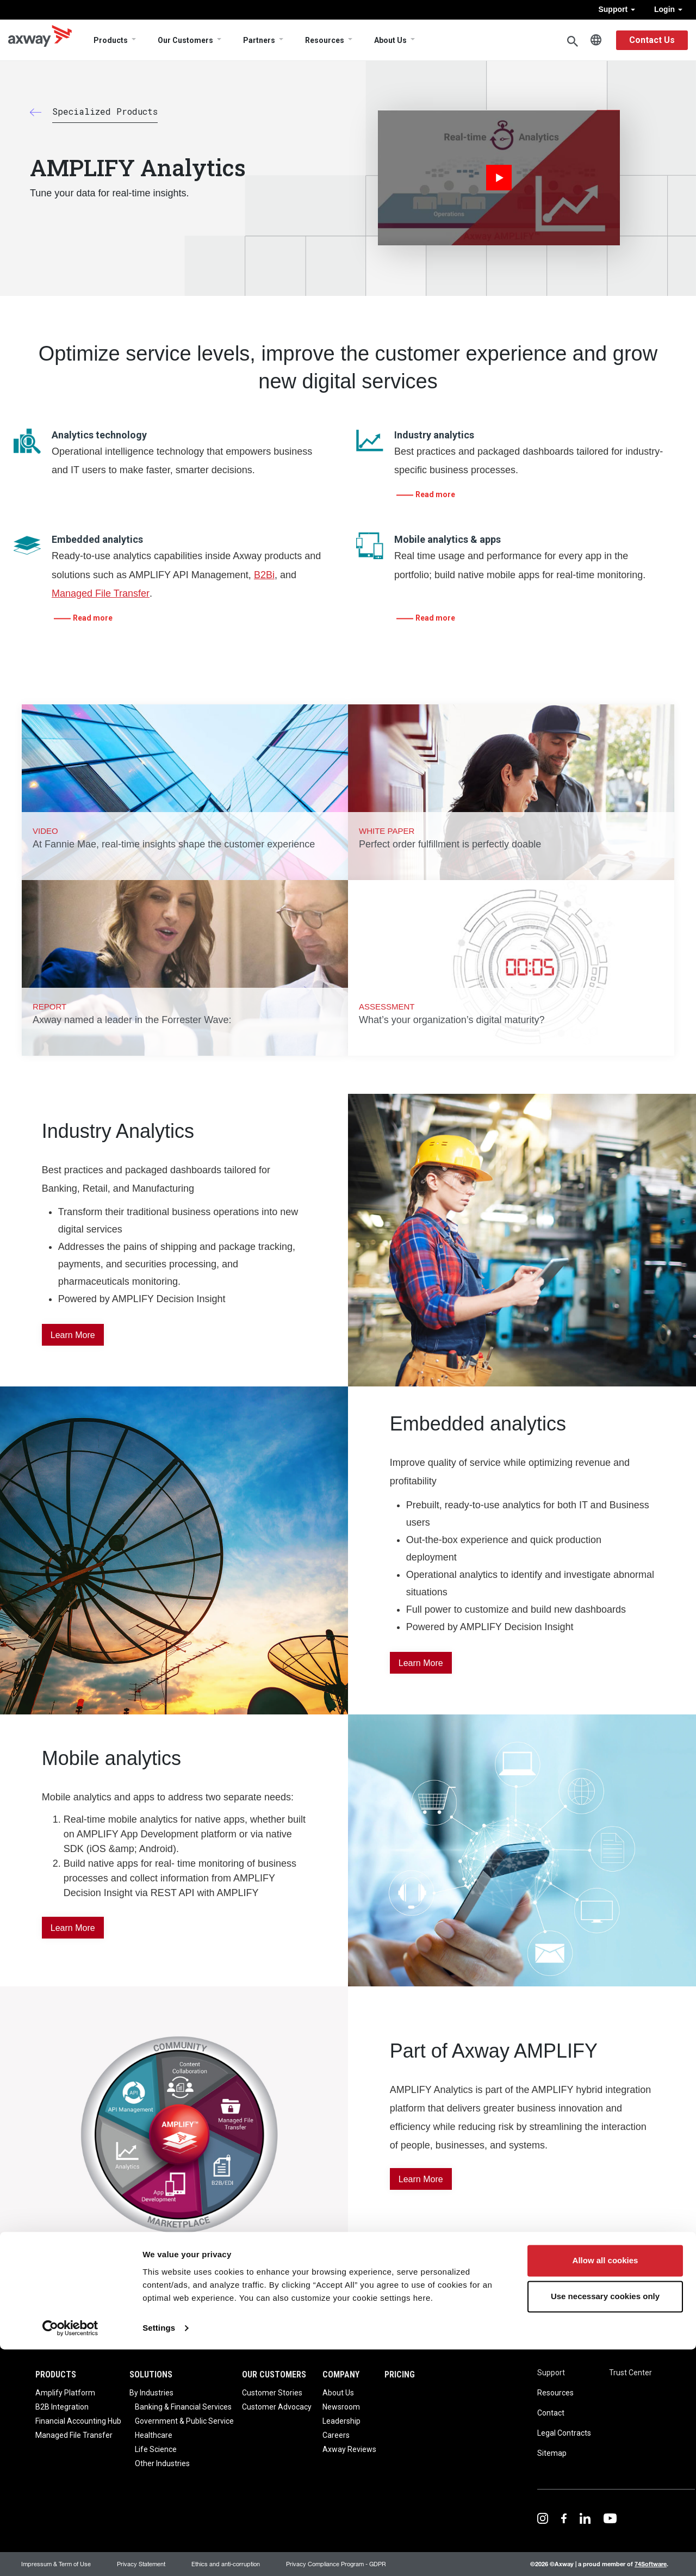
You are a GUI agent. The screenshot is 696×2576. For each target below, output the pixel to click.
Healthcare (153, 2435)
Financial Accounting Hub (78, 2421)
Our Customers (185, 40)
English (595, 40)
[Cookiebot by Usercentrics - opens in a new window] (70, 2555)
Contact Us (652, 40)
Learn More (73, 1335)
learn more (421, 2179)
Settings (158, 2554)
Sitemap (552, 2453)
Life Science (156, 2449)
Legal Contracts (564, 2433)
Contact (550, 2412)
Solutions (150, 2374)
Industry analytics (434, 435)
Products (111, 40)
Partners (259, 40)
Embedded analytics (97, 539)
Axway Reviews (349, 2449)
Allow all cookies (605, 2487)
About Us (390, 40)
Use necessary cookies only (605, 2523)
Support (616, 9)
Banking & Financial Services (183, 2406)
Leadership (341, 2421)
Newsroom (341, 2406)
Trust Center (630, 2372)
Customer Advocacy (277, 2406)
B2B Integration (62, 2406)
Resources (324, 40)
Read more (435, 494)
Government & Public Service (184, 2421)
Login (668, 9)
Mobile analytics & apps (447, 539)
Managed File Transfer (101, 593)
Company (340, 2374)
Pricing (399, 2374)
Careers (336, 2435)
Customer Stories (272, 2392)
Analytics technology (99, 435)
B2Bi (264, 574)
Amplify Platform (65, 2392)
